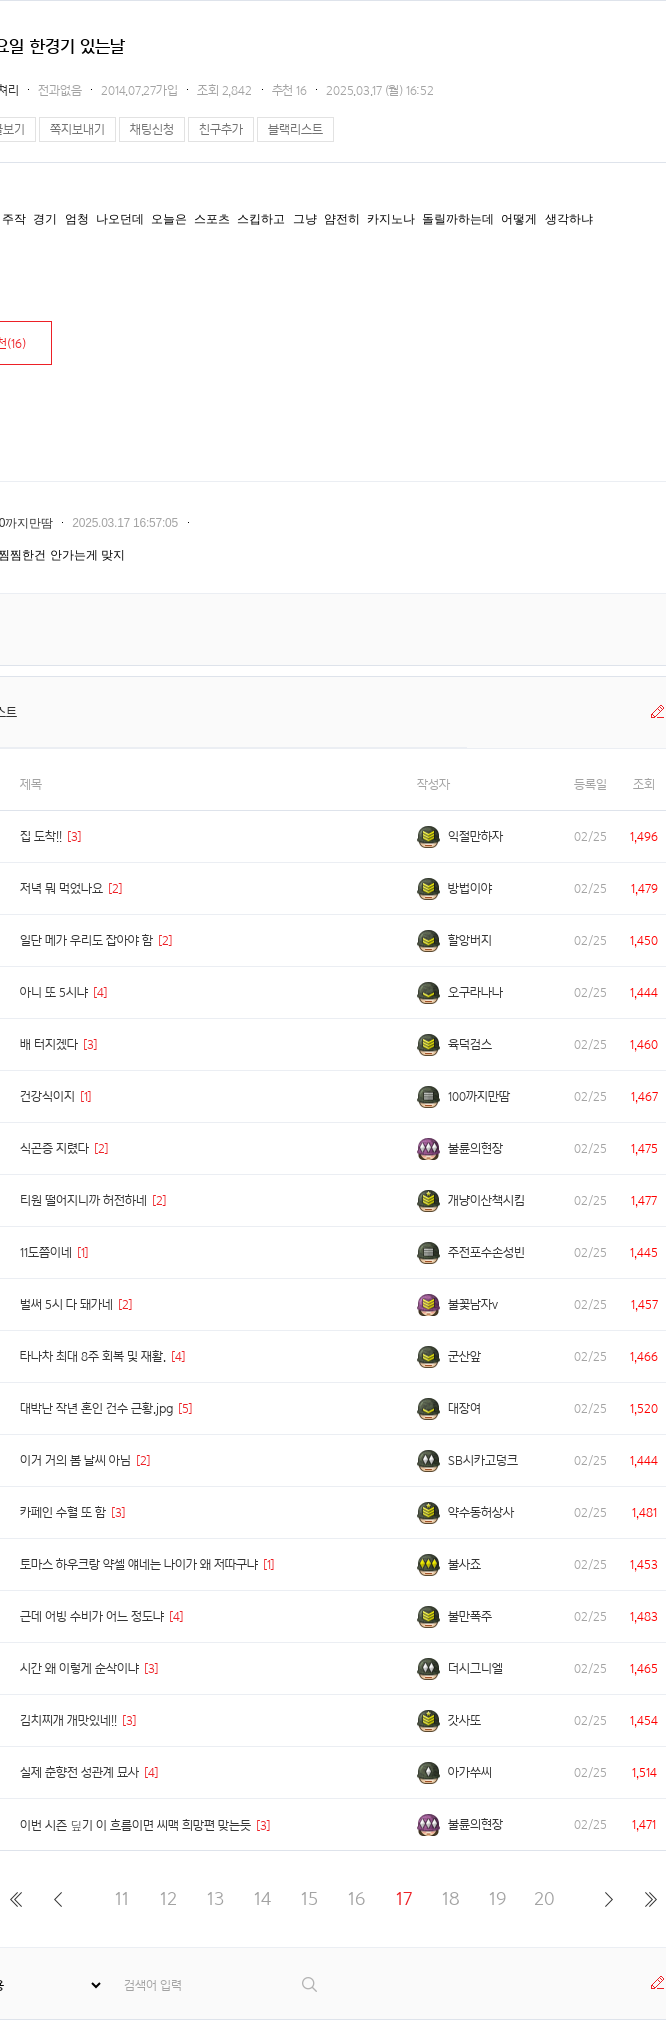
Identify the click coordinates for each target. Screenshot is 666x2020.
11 (122, 1898)
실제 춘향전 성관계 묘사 (79, 1772)
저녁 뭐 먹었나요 (61, 888)
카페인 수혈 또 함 (63, 1512)
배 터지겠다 (49, 1044)
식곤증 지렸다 (54, 1148)
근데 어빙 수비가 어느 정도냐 (92, 1616)
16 (356, 1898)
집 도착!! (41, 836)
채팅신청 (152, 129)
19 (497, 1898)
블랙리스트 (295, 129)
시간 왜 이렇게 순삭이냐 (79, 1668)
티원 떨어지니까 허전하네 (83, 1200)
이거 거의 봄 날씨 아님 (75, 1460)
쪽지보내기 (77, 129)
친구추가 (221, 129)
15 (309, 1898)
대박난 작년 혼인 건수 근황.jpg (96, 1408)
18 (451, 1898)
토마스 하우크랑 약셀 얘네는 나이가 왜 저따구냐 (139, 1564)
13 (215, 1898)
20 (544, 1898)
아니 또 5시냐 (54, 992)
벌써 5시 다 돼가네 (66, 1304)
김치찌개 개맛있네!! (68, 1720)
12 (168, 1898)
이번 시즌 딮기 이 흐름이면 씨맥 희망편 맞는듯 (135, 1825)
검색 (310, 1984)
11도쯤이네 (46, 1252)
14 (262, 1898)
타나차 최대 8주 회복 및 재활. (93, 1356)
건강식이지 (47, 1096)
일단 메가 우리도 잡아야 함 (86, 940)
